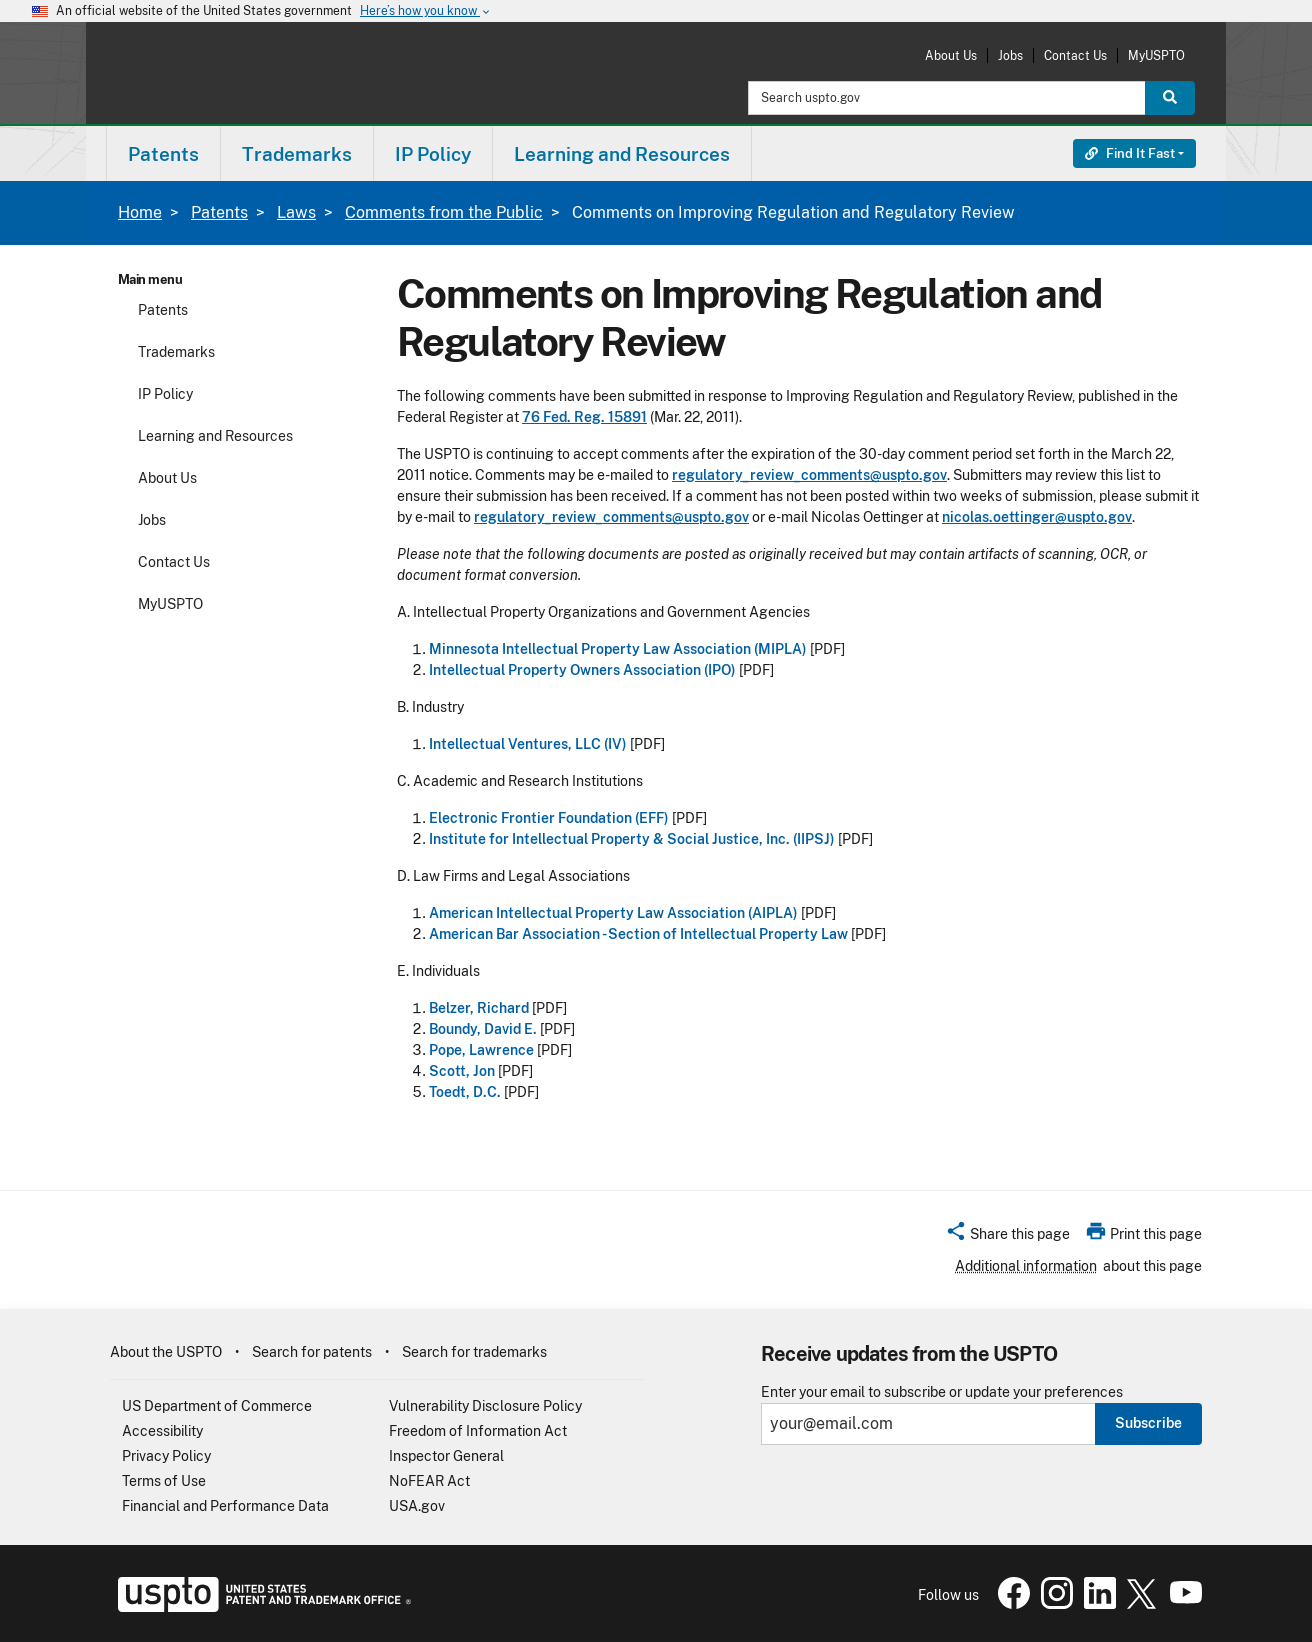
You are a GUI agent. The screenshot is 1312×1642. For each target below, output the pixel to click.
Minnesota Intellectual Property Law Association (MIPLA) (618, 649)
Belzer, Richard (479, 1008)
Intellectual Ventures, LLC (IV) (528, 744)
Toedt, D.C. (465, 1092)
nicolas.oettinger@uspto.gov (1037, 517)
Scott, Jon (462, 1071)
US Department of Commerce (217, 1406)
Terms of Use (164, 1481)
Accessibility (162, 1431)
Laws (296, 212)
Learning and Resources (215, 436)
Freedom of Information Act (478, 1431)
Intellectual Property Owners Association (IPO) (582, 670)
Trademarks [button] (297, 154)
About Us (951, 55)
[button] (1007, 1237)
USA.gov (417, 1506)
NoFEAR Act (429, 1481)
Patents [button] (163, 154)
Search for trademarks (474, 1352)
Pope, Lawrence (481, 1050)
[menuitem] (163, 153)
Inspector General (446, 1456)
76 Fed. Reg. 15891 (584, 417)
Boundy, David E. (483, 1029)
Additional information (1026, 1266)
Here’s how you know (426, 11)
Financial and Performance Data (225, 1506)
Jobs (1010, 55)
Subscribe (1148, 1423)
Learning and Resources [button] (622, 154)
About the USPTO (166, 1352)
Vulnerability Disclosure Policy (485, 1406)
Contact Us (1075, 55)
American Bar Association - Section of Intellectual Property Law (638, 934)
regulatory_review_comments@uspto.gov (809, 475)
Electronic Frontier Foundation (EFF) (549, 818)
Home (140, 212)
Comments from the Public (444, 212)
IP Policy (165, 394)
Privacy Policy (166, 1456)
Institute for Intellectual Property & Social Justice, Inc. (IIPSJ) (632, 839)
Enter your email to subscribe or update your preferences (942, 1392)
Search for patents (312, 1352)
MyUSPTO (1156, 55)
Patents (219, 212)
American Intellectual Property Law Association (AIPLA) (613, 913)
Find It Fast (1130, 153)
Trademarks (176, 352)
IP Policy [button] (433, 154)
